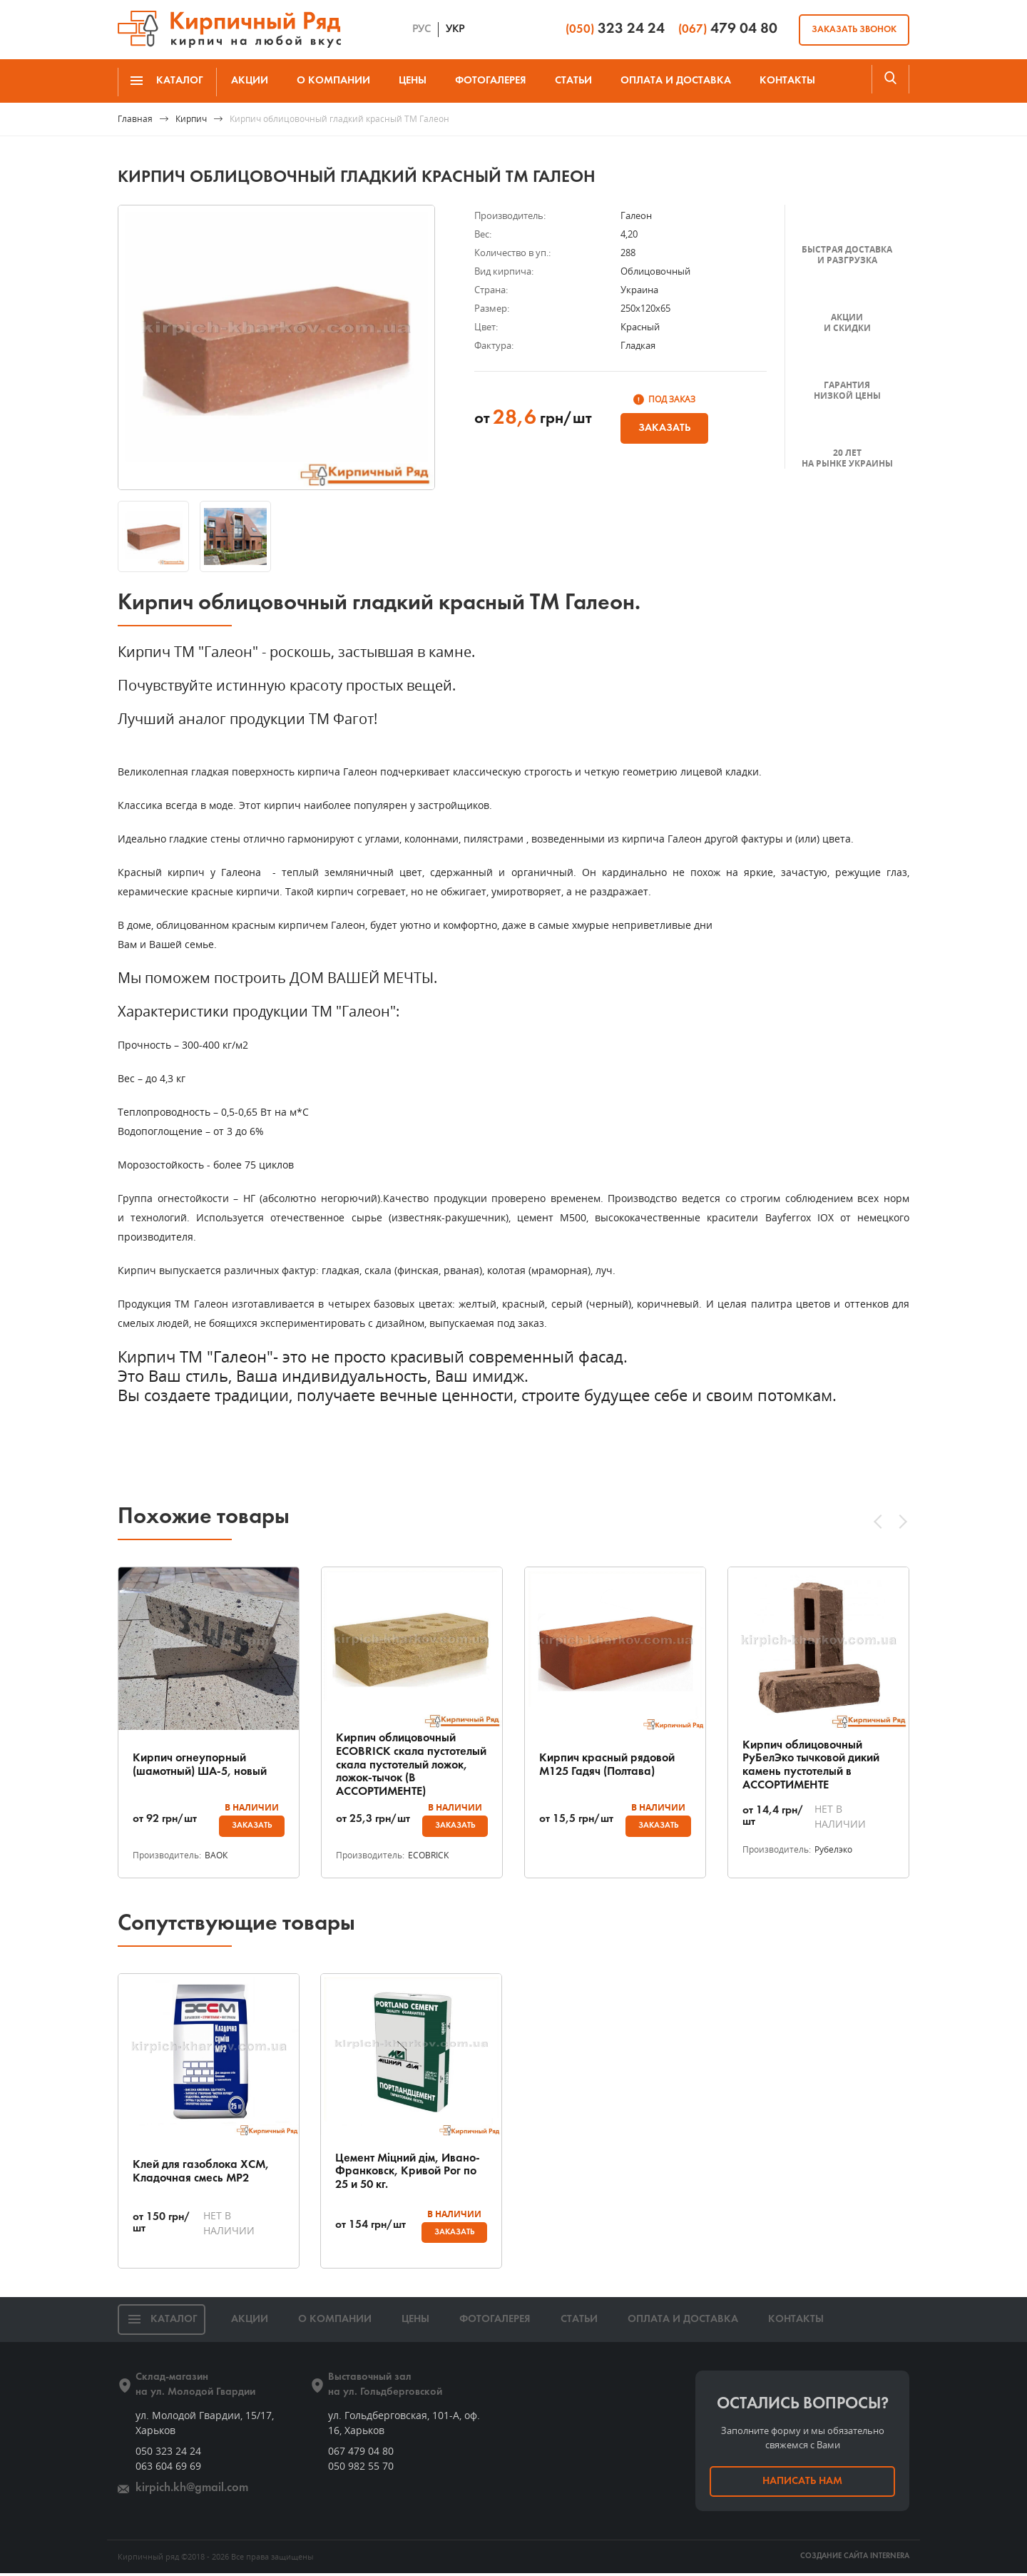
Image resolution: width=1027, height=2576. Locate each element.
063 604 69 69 (168, 2468)
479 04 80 (727, 28)
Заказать (664, 428)
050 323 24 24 (168, 2453)
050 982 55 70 (361, 2468)
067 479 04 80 (361, 2453)
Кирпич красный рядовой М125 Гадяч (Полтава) (611, 1765)
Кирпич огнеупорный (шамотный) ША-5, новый (206, 1765)
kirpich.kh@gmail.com (187, 2491)
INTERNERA (889, 2559)
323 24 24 (615, 28)
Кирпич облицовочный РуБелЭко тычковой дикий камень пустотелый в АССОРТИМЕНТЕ (817, 1765)
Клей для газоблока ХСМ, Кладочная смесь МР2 (206, 2173)
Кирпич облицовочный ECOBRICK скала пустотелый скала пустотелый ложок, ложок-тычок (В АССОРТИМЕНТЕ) (411, 1765)
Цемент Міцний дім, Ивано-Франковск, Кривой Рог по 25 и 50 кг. (405, 2173)
